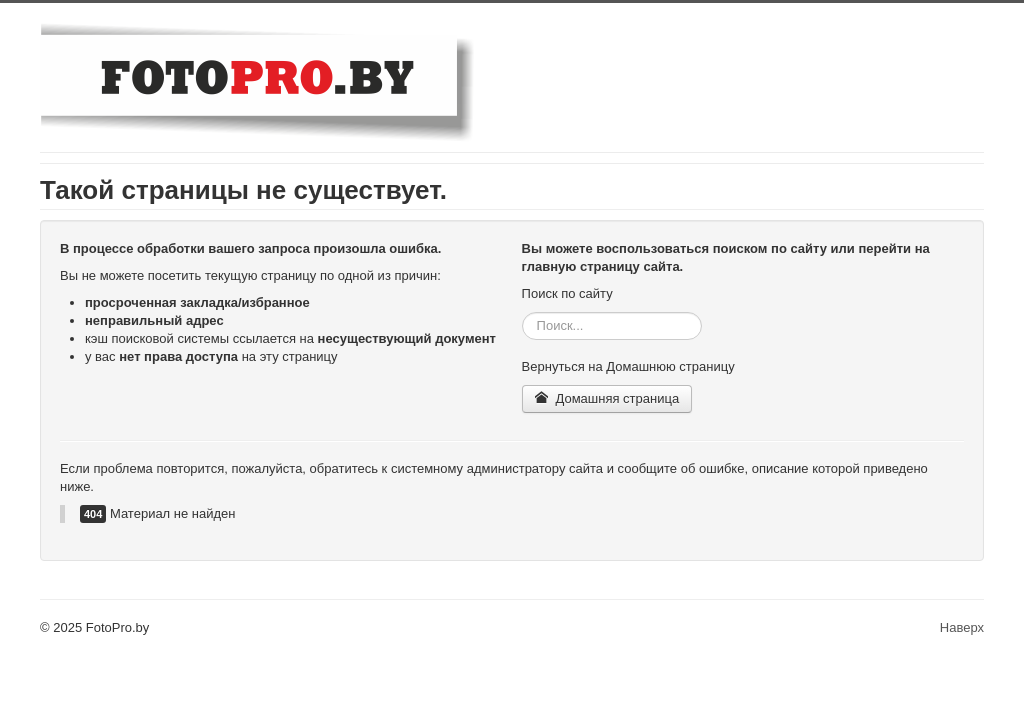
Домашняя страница (607, 398)
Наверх (962, 627)
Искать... (522, 312)
